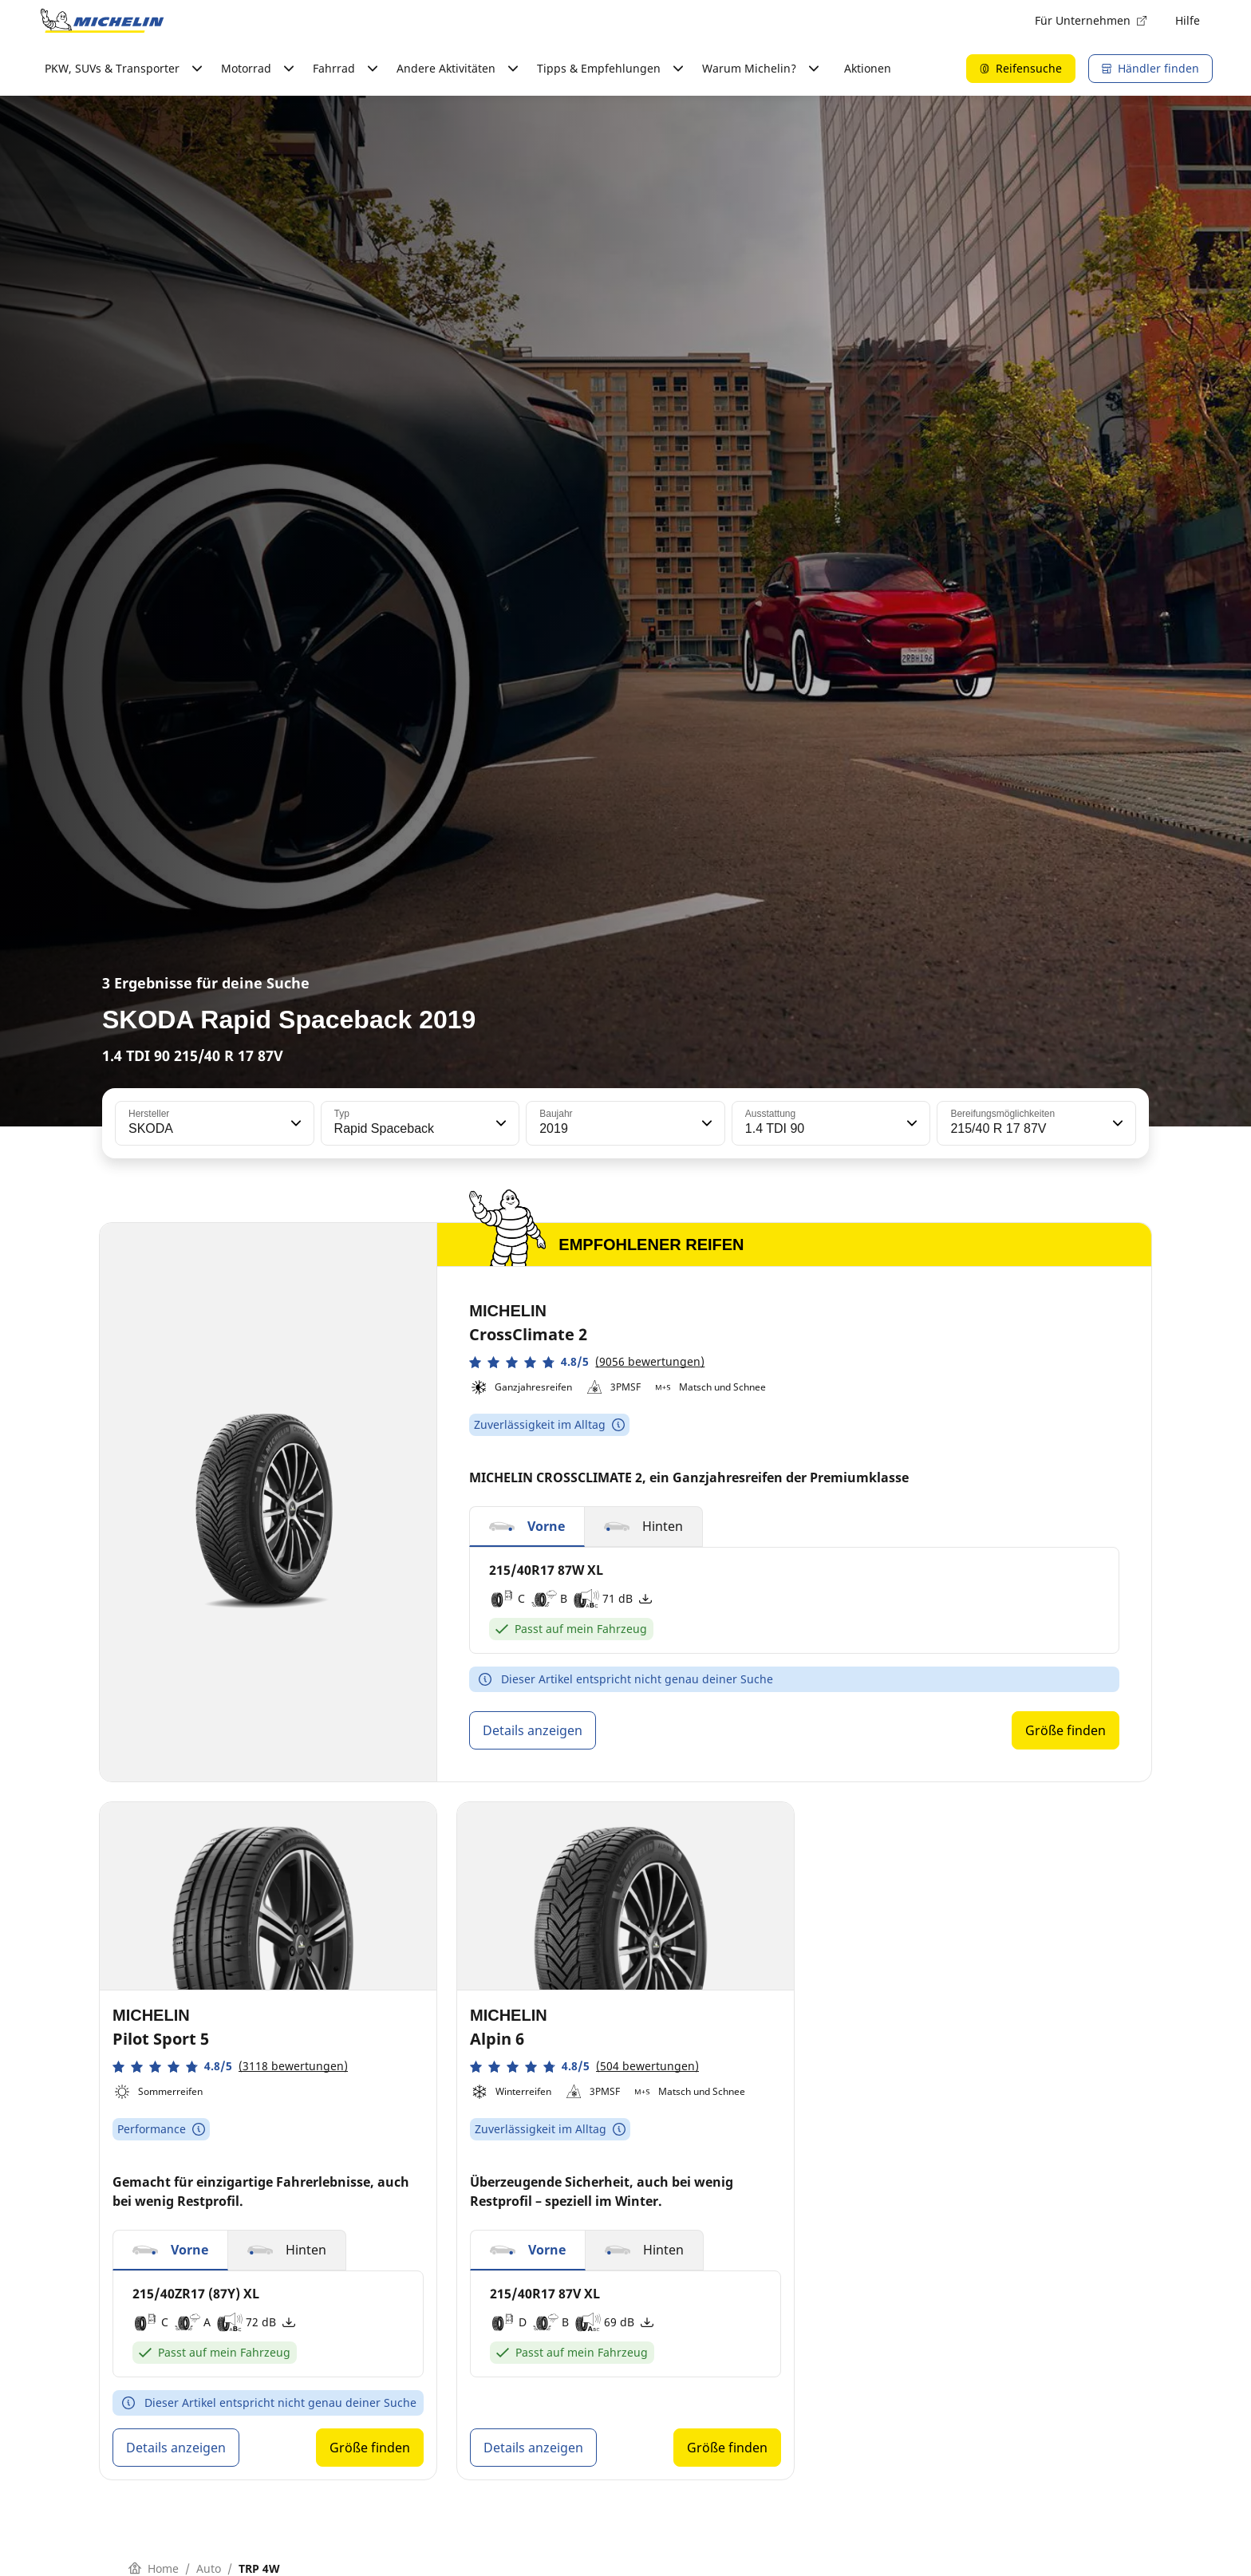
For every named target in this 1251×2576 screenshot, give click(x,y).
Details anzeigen (532, 1730)
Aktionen (867, 68)
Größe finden (1065, 1730)
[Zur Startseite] (102, 20)
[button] (294, 1123)
